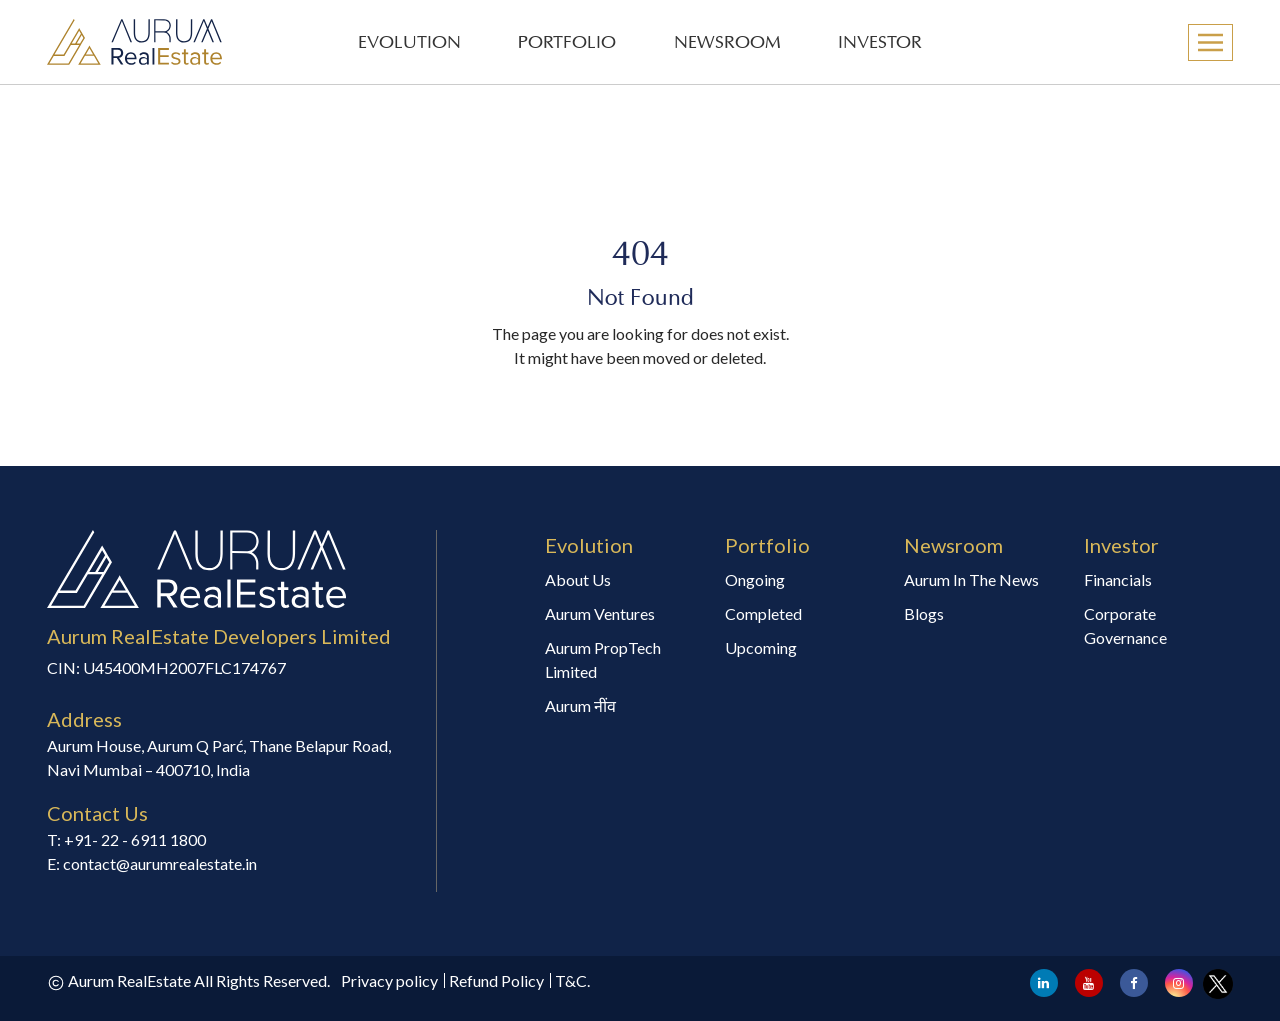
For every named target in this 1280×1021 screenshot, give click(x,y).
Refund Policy (496, 980)
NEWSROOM (727, 43)
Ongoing (755, 579)
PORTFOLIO (567, 43)
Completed (763, 613)
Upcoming (761, 647)
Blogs (924, 613)
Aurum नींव (580, 705)
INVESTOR (880, 43)
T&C (571, 980)
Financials (1118, 579)
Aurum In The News (971, 579)
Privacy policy (389, 980)
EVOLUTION (409, 43)
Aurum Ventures (600, 613)
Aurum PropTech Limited (603, 659)
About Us (578, 579)
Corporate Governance (1125, 625)
